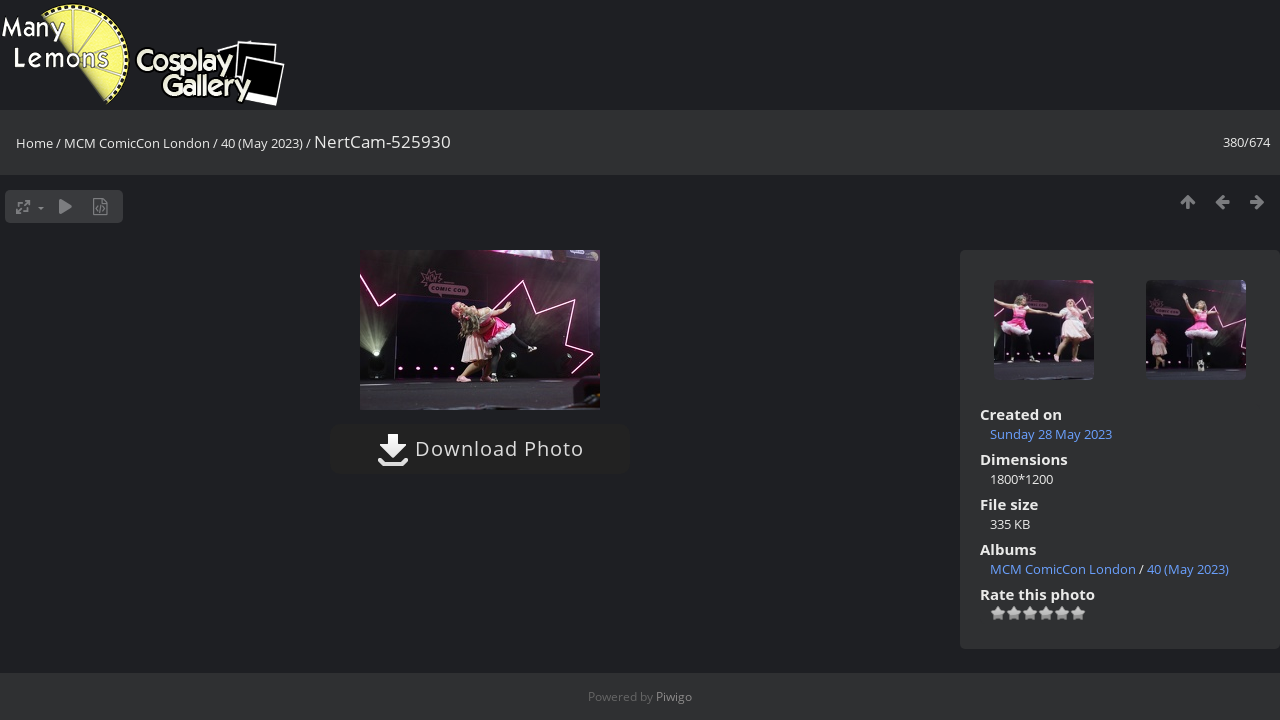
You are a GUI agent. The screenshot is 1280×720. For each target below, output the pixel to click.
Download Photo (480, 448)
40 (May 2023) (262, 143)
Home (34, 143)
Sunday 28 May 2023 (1051, 434)
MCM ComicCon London (137, 143)
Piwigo (674, 696)
